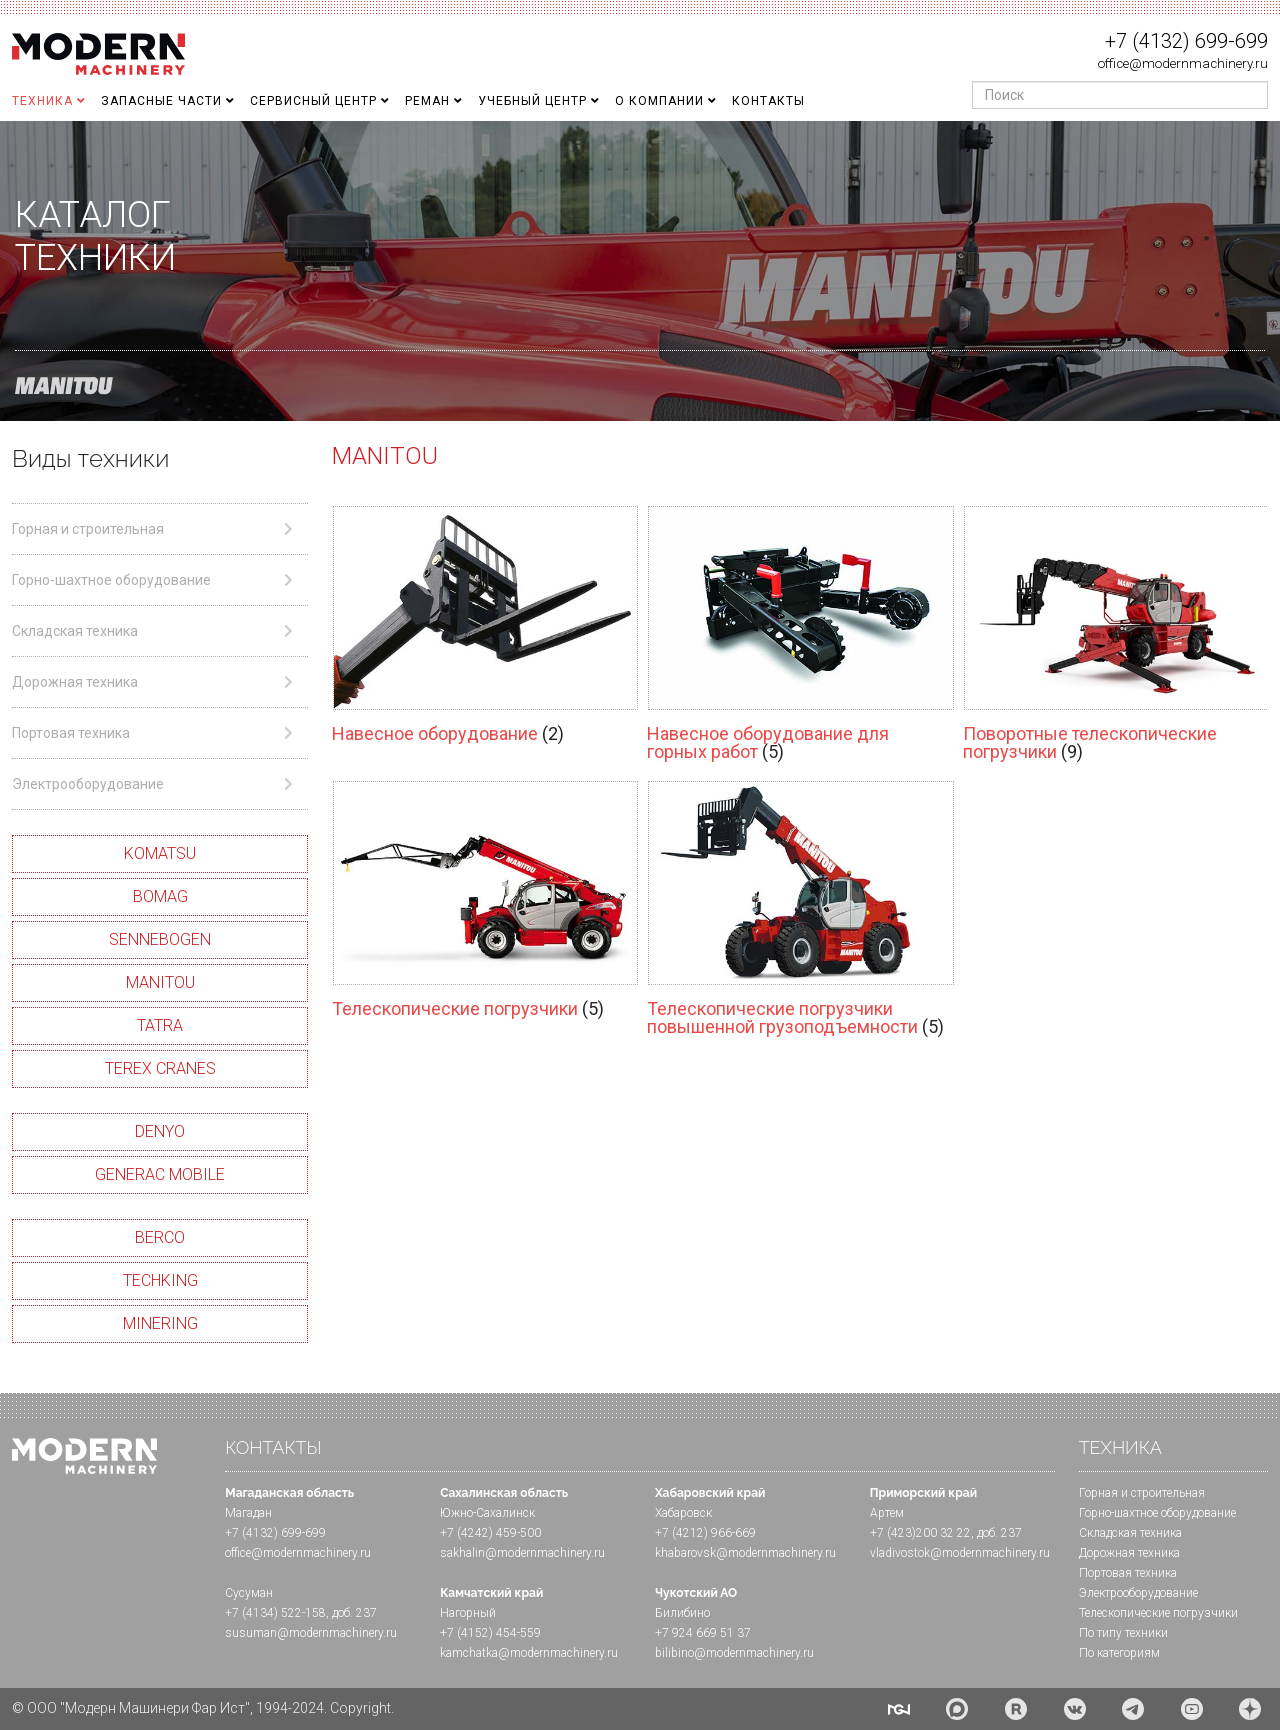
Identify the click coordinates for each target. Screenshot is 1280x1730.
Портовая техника (1128, 1573)
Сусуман (249, 1593)
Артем (887, 1513)
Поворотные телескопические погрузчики (1090, 742)
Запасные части (161, 101)
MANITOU (160, 982)
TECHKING (160, 1280)
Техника (42, 101)
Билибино (682, 1613)
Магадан (248, 1513)
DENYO (160, 1131)
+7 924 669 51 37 (703, 1633)
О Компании (659, 101)
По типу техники (1123, 1633)
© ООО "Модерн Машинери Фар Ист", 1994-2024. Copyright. (203, 1708)
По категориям (1119, 1653)
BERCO (160, 1237)
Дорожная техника (1129, 1553)
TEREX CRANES (160, 1068)
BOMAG (160, 896)
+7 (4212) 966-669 (705, 1533)
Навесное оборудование (437, 733)
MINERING (160, 1323)
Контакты (768, 101)
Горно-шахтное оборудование (1157, 1513)
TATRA (160, 1025)
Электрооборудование (1138, 1593)
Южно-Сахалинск (487, 1513)
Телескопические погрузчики (457, 1008)
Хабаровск (683, 1513)
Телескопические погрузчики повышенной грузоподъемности (784, 1017)
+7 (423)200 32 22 (920, 1533)
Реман (427, 101)
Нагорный (468, 1613)
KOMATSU (160, 853)
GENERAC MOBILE (160, 1174)
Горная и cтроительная (1142, 1493)
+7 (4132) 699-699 (1186, 41)
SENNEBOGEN (160, 939)
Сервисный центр (313, 101)
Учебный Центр (532, 101)
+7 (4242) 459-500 (490, 1533)
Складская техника (1130, 1533)
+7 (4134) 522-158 (275, 1613)
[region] (640, 271)
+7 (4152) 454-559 (490, 1633)
